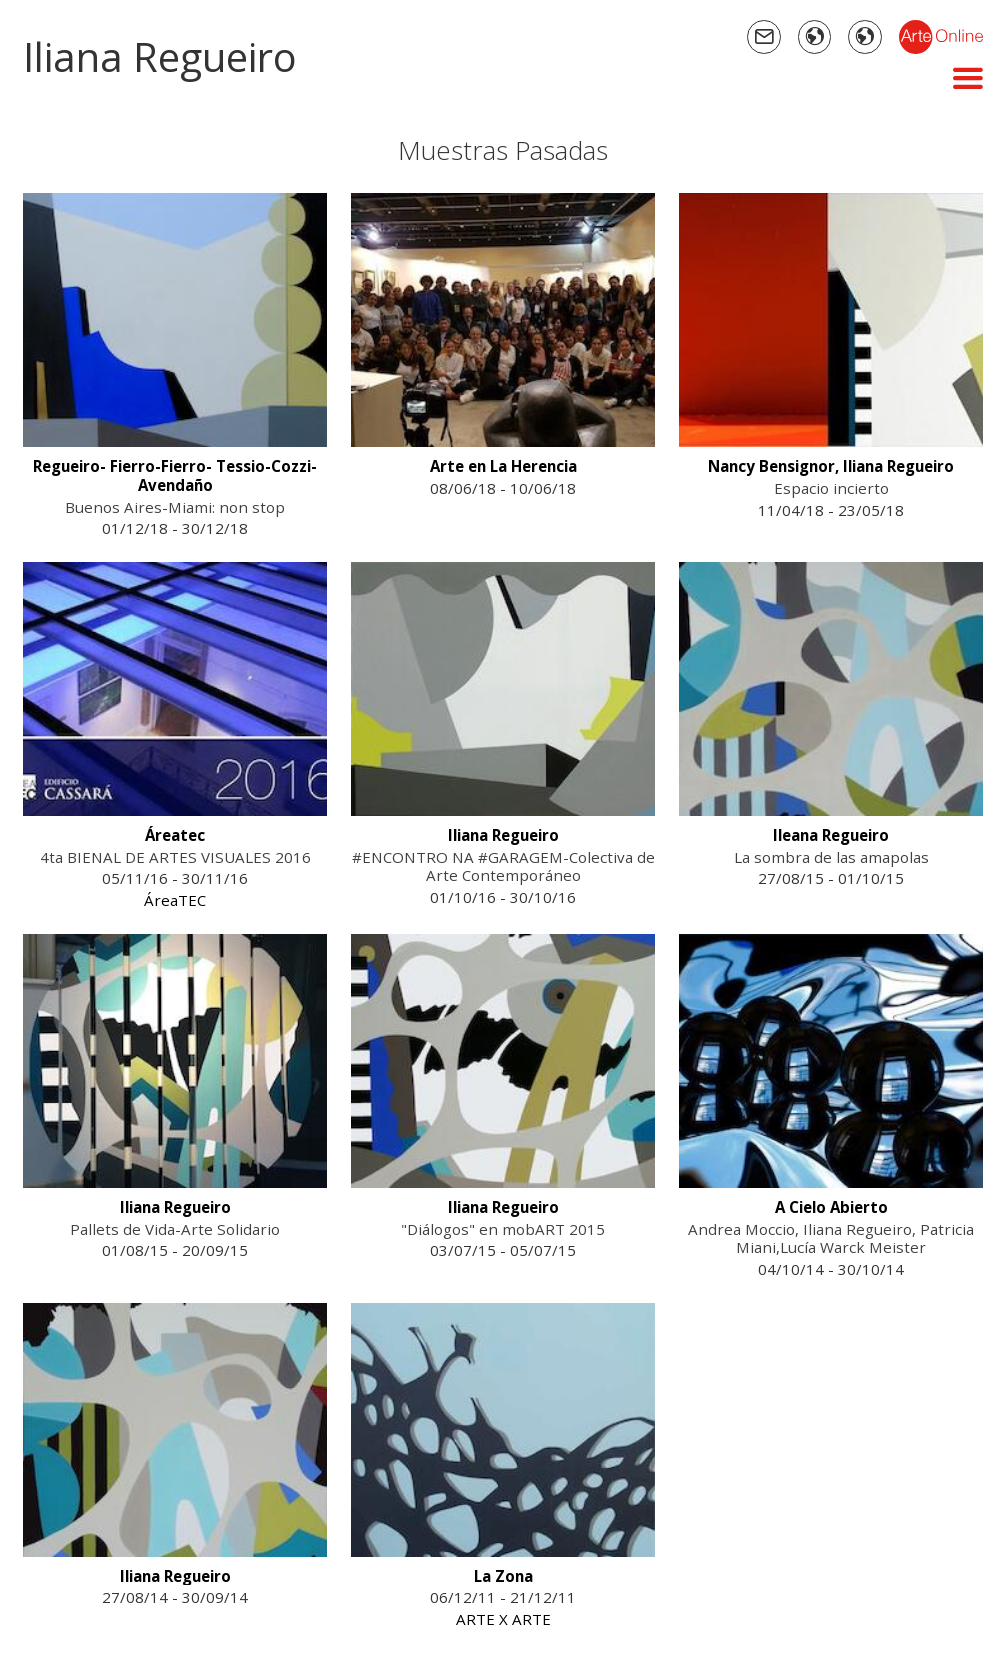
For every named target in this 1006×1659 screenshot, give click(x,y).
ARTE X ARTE (503, 1619)
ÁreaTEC (175, 900)
